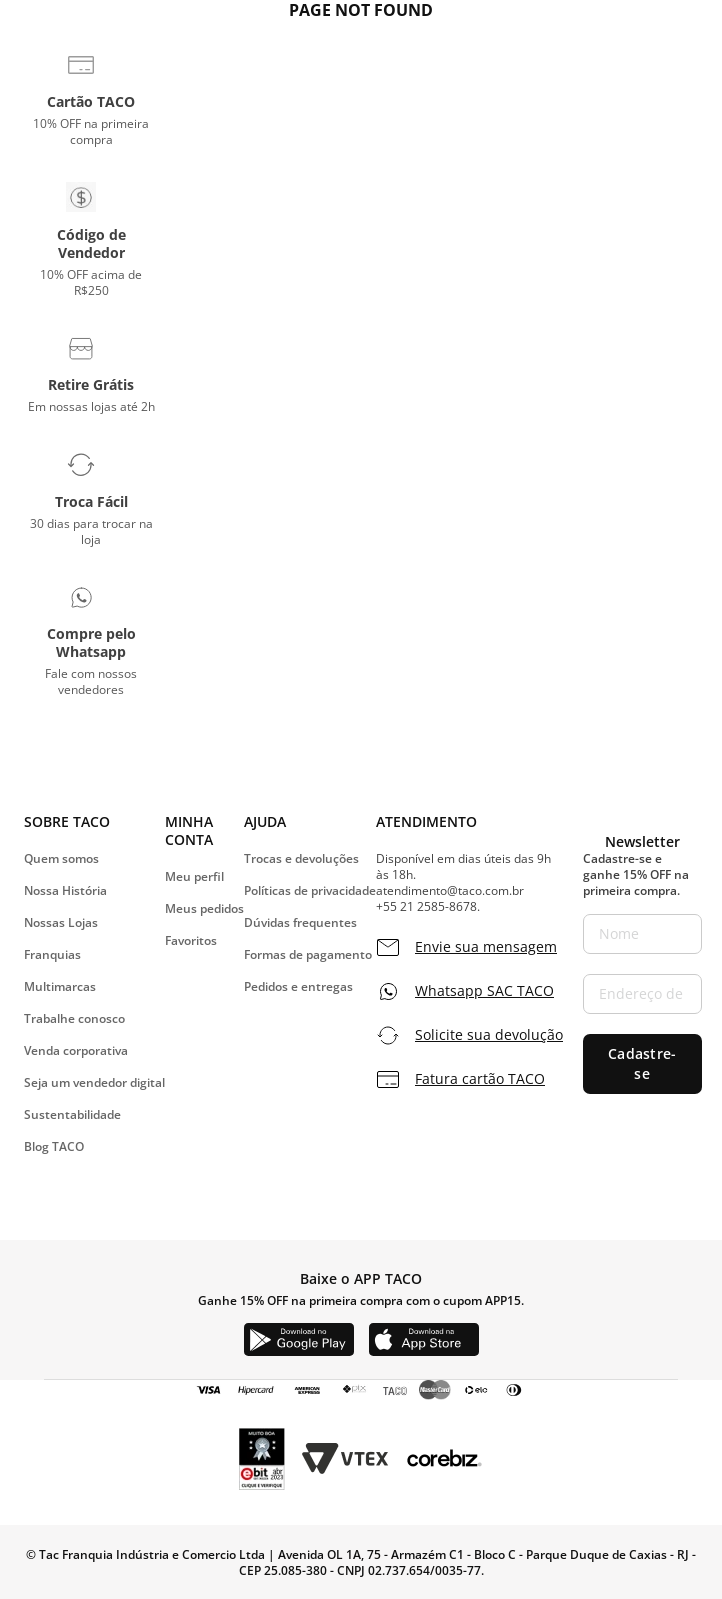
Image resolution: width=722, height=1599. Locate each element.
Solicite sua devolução (489, 1035)
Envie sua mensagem (486, 947)
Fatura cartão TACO (480, 1079)
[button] (91, 99)
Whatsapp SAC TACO (484, 991)
